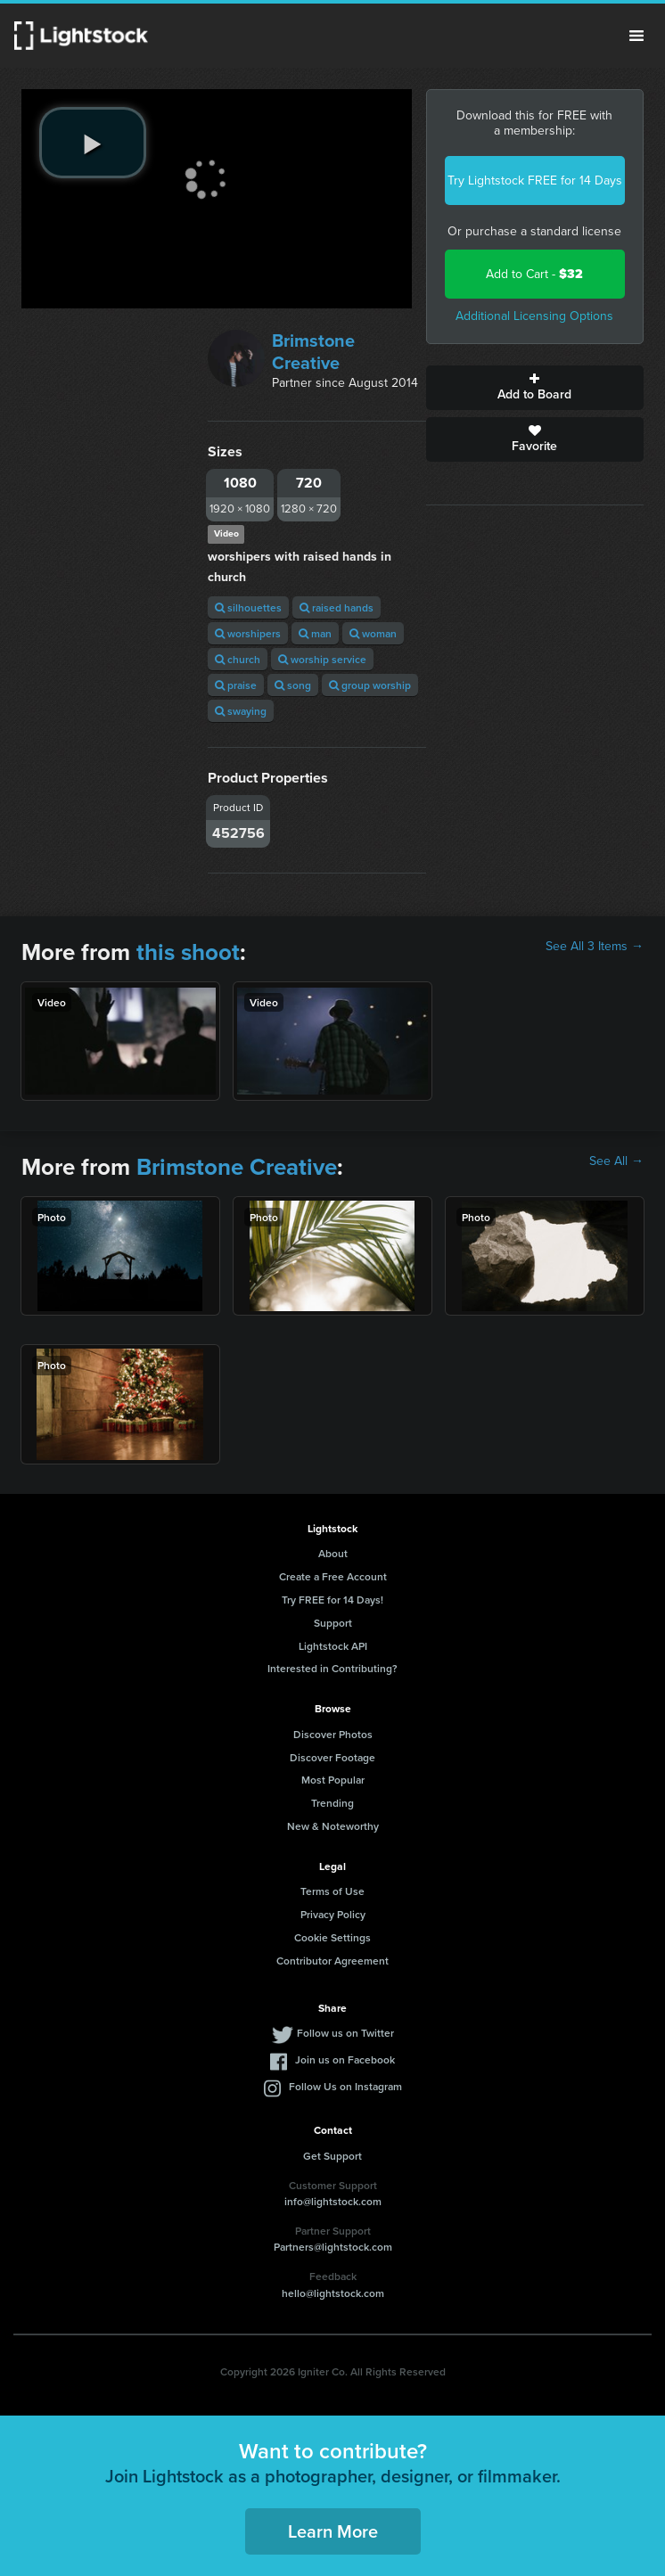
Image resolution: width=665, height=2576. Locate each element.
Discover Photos (333, 1734)
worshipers (248, 633)
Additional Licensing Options (534, 316)
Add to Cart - (534, 274)
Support (333, 1622)
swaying (241, 710)
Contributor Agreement (332, 1960)
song (293, 685)
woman (373, 633)
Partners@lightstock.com (333, 2246)
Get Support (332, 2155)
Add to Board (534, 388)
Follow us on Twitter (345, 2032)
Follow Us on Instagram (345, 2086)
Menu (636, 35)
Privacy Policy (332, 1914)
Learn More (333, 2531)
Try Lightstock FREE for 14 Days (534, 180)
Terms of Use (332, 1891)
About (333, 1553)
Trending (332, 1802)
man (315, 633)
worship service (322, 659)
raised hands (337, 607)
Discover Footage (332, 1757)
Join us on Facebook (345, 2059)
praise (236, 685)
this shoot (188, 952)
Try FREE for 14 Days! (332, 1599)
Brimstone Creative (313, 351)
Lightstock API (333, 1645)
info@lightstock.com (333, 2201)
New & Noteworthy (333, 1826)
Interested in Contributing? (332, 1668)
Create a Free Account (333, 1576)
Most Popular (333, 1779)
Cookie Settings (332, 1937)
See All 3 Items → (595, 947)
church (237, 659)
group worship (370, 685)
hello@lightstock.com (333, 2293)
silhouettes (248, 607)
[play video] (92, 142)
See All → (616, 1161)
